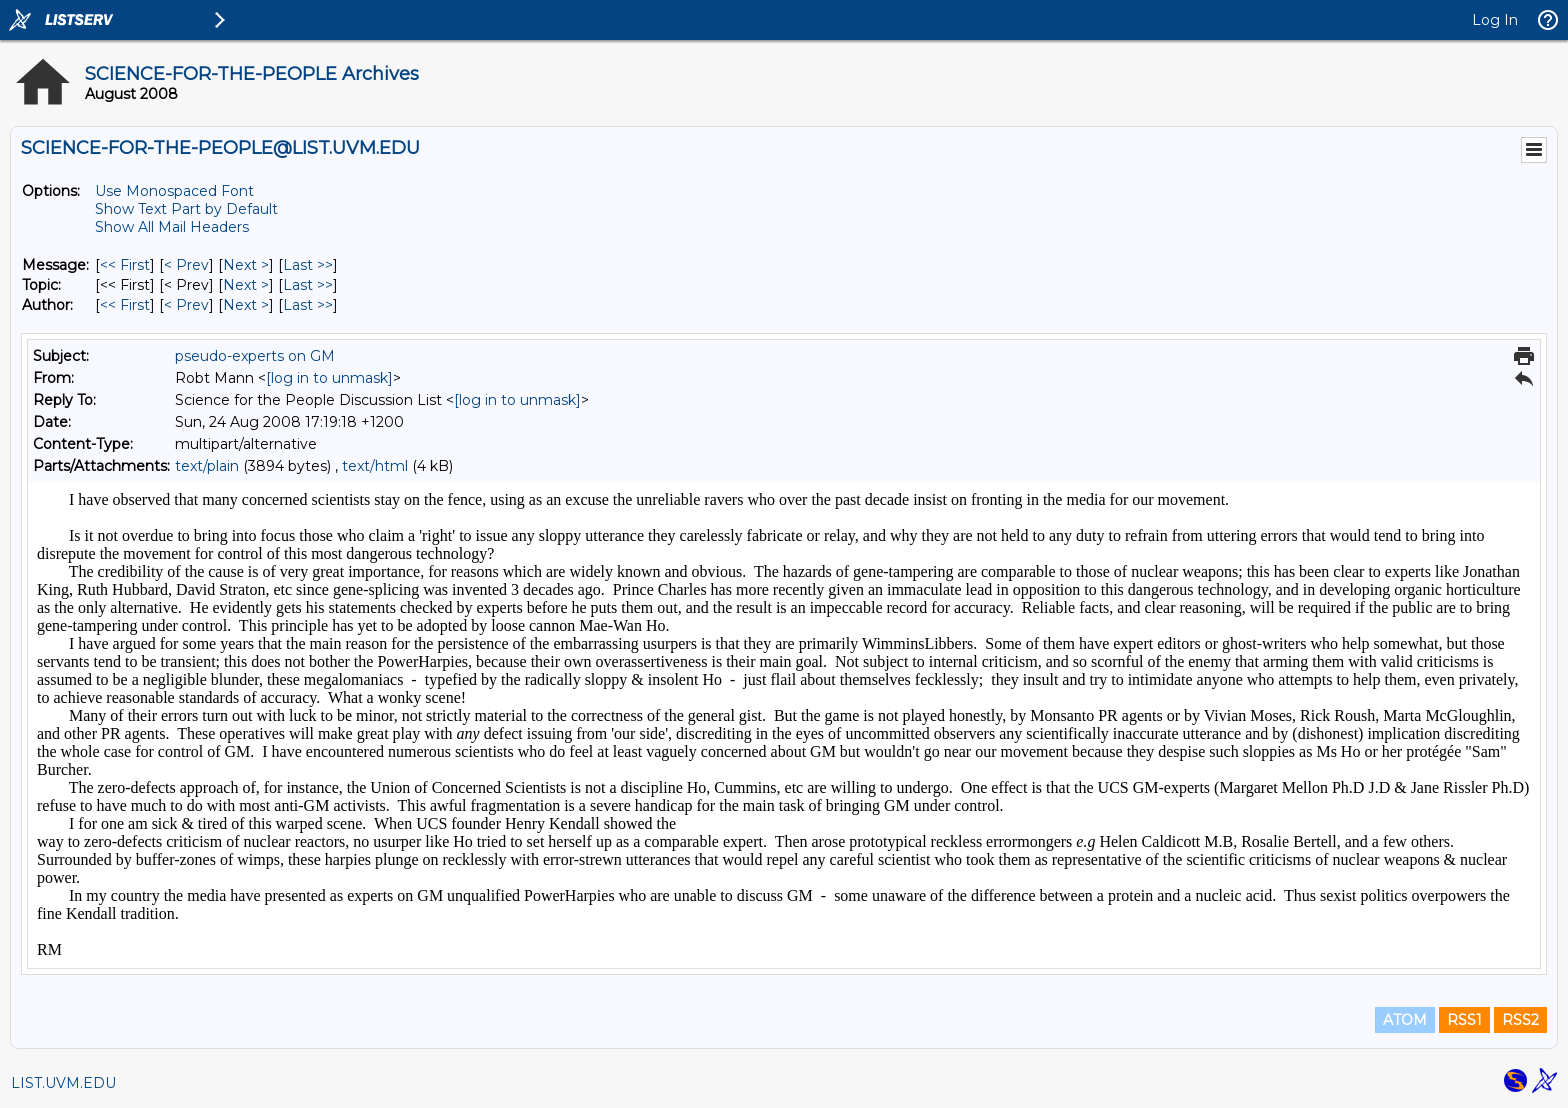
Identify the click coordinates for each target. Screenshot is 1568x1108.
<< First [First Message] (125, 265)
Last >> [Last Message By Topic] (308, 285)
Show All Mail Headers (172, 227)
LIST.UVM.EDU (63, 1083)
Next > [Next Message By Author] (246, 305)
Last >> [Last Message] (308, 265)
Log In (1495, 20)
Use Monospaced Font (174, 191)
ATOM (1405, 1020)
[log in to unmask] (329, 378)
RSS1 (1464, 1020)
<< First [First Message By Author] (125, 305)
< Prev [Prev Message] (186, 265)
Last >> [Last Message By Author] (308, 305)
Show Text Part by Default (186, 209)
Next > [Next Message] (246, 265)
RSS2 (1520, 1020)
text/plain (207, 466)
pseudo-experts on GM (255, 356)
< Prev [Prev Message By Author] (186, 305)
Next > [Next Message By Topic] (246, 285)
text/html (375, 466)
